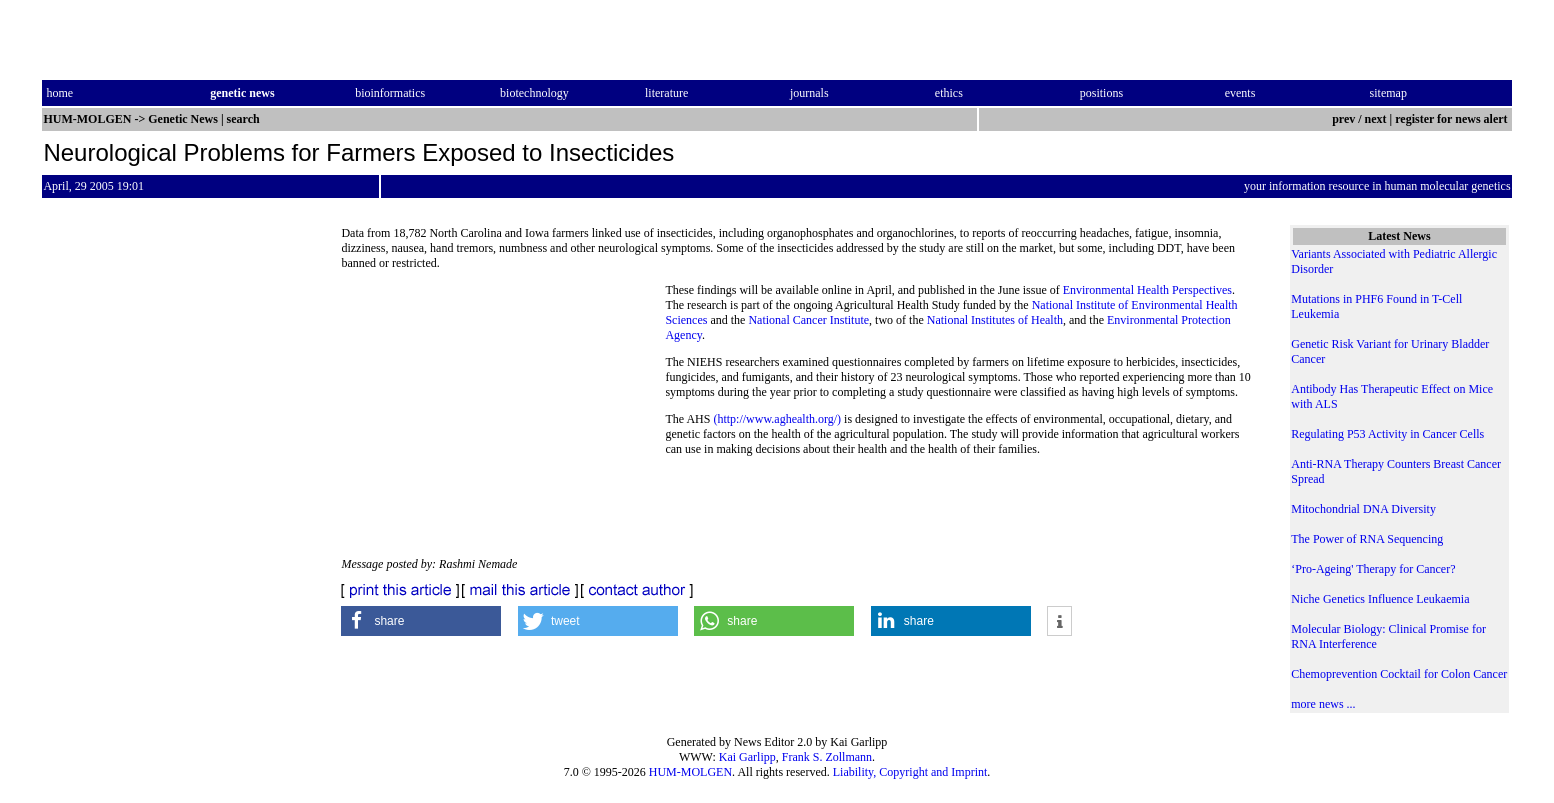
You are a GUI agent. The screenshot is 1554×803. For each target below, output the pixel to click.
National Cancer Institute (808, 320)
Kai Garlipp (747, 757)
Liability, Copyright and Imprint (910, 772)
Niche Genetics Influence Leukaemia (1380, 599)
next (1376, 119)
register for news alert (1452, 119)
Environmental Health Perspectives (1147, 290)
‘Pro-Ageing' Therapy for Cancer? (1373, 569)
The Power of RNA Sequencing (1367, 539)
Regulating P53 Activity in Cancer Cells (1387, 434)
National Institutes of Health (995, 320)
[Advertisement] (503, 420)
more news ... (1323, 704)
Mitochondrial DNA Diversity (1363, 509)
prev (1343, 119)
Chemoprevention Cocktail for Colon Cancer (1399, 674)
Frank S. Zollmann (827, 757)
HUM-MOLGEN (690, 772)
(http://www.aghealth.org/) (777, 419)
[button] (421, 621)
